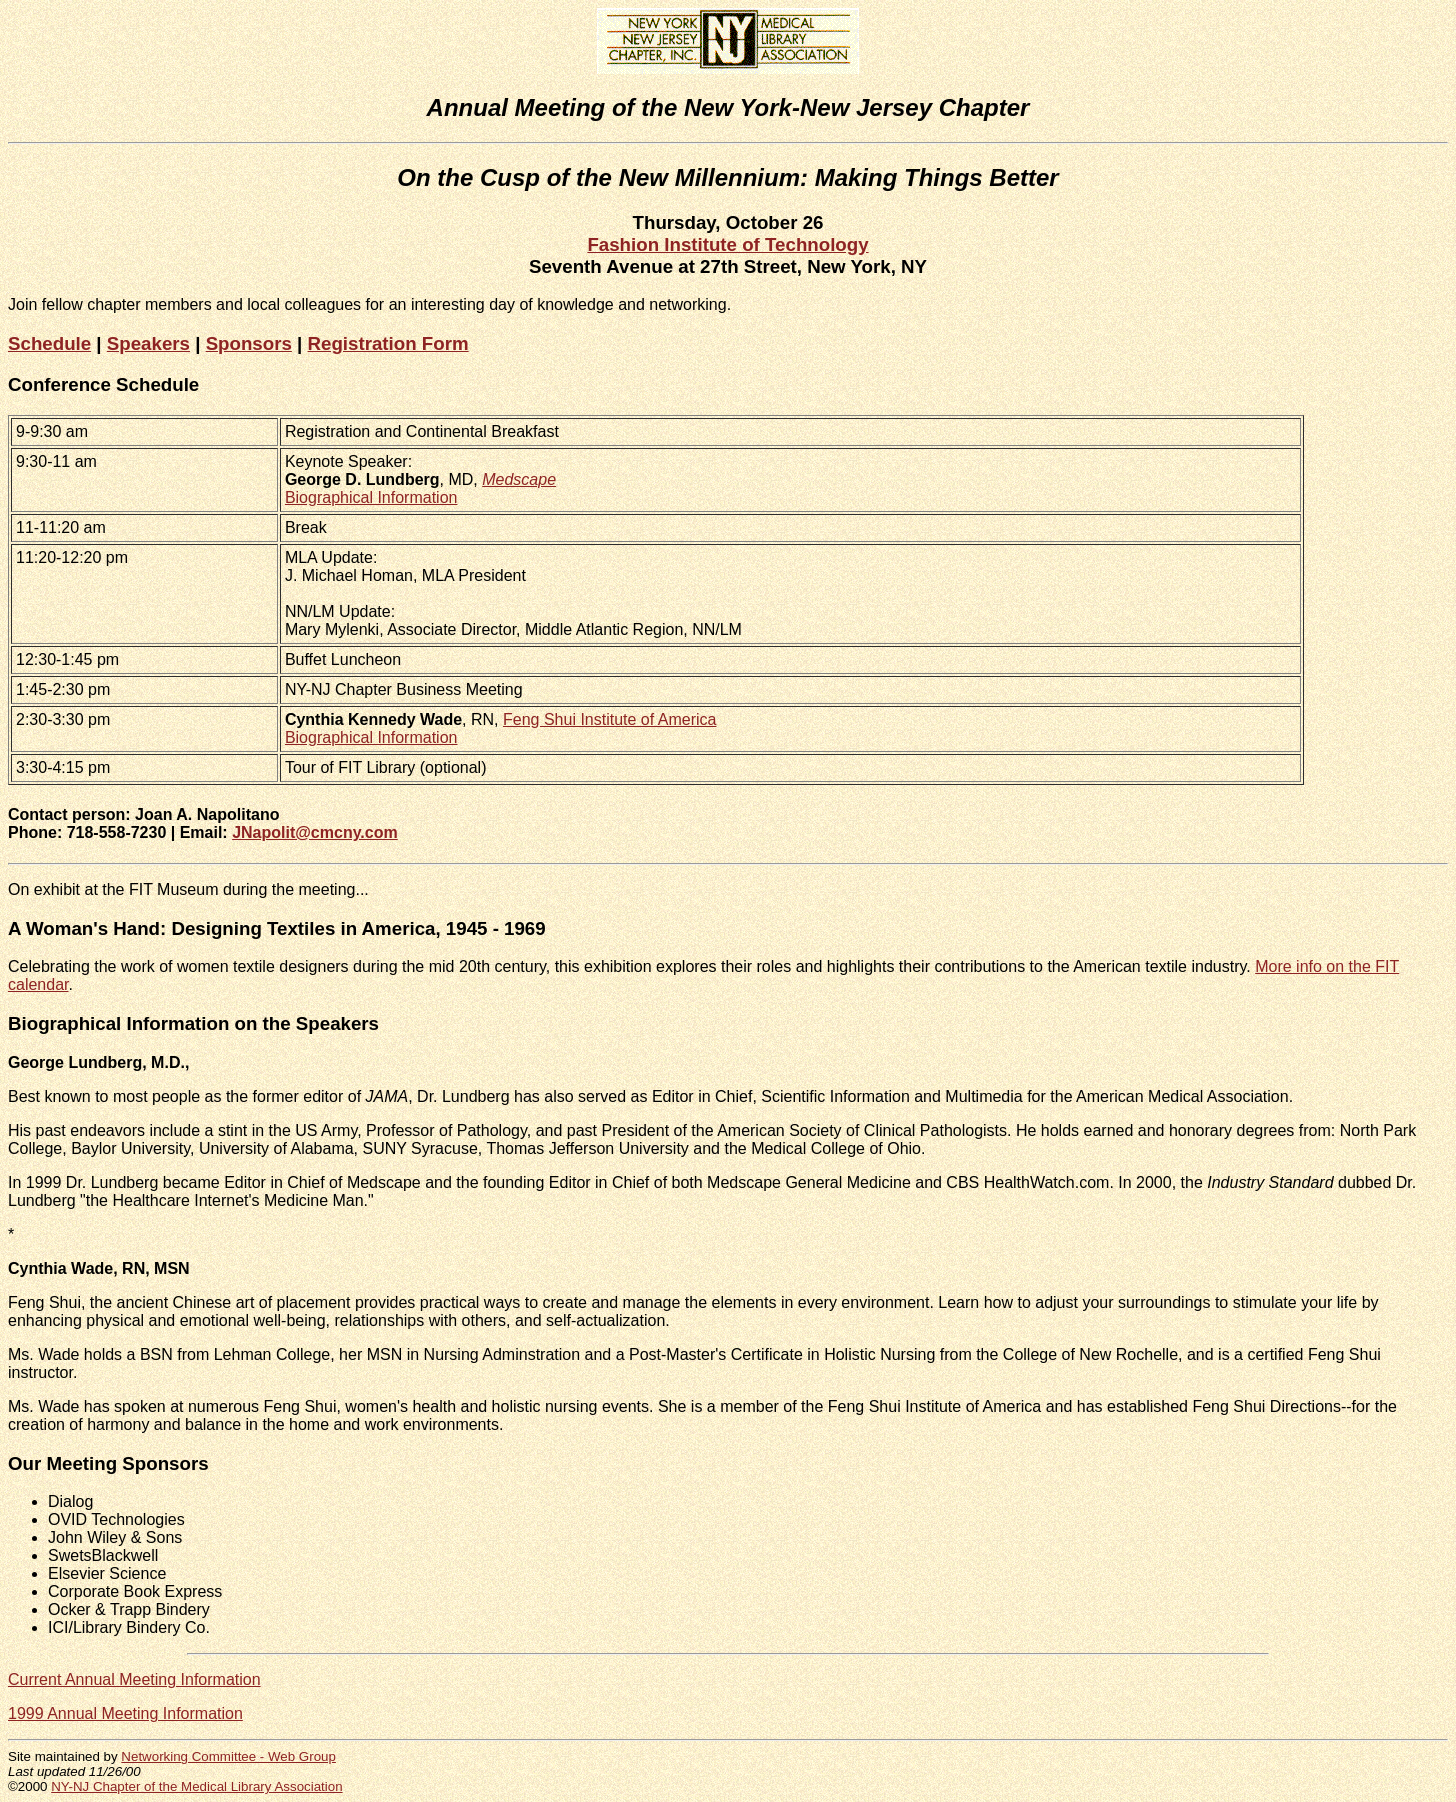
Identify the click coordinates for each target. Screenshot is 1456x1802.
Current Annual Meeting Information (134, 1679)
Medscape (519, 479)
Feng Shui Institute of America (609, 719)
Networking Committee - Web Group (228, 1756)
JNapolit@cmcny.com (315, 832)
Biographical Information (371, 497)
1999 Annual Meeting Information (125, 1713)
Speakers (148, 343)
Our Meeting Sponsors (108, 1463)
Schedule (49, 343)
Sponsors (249, 343)
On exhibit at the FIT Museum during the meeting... (188, 889)
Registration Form (388, 343)
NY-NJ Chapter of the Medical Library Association (196, 1786)
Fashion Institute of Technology (727, 244)
